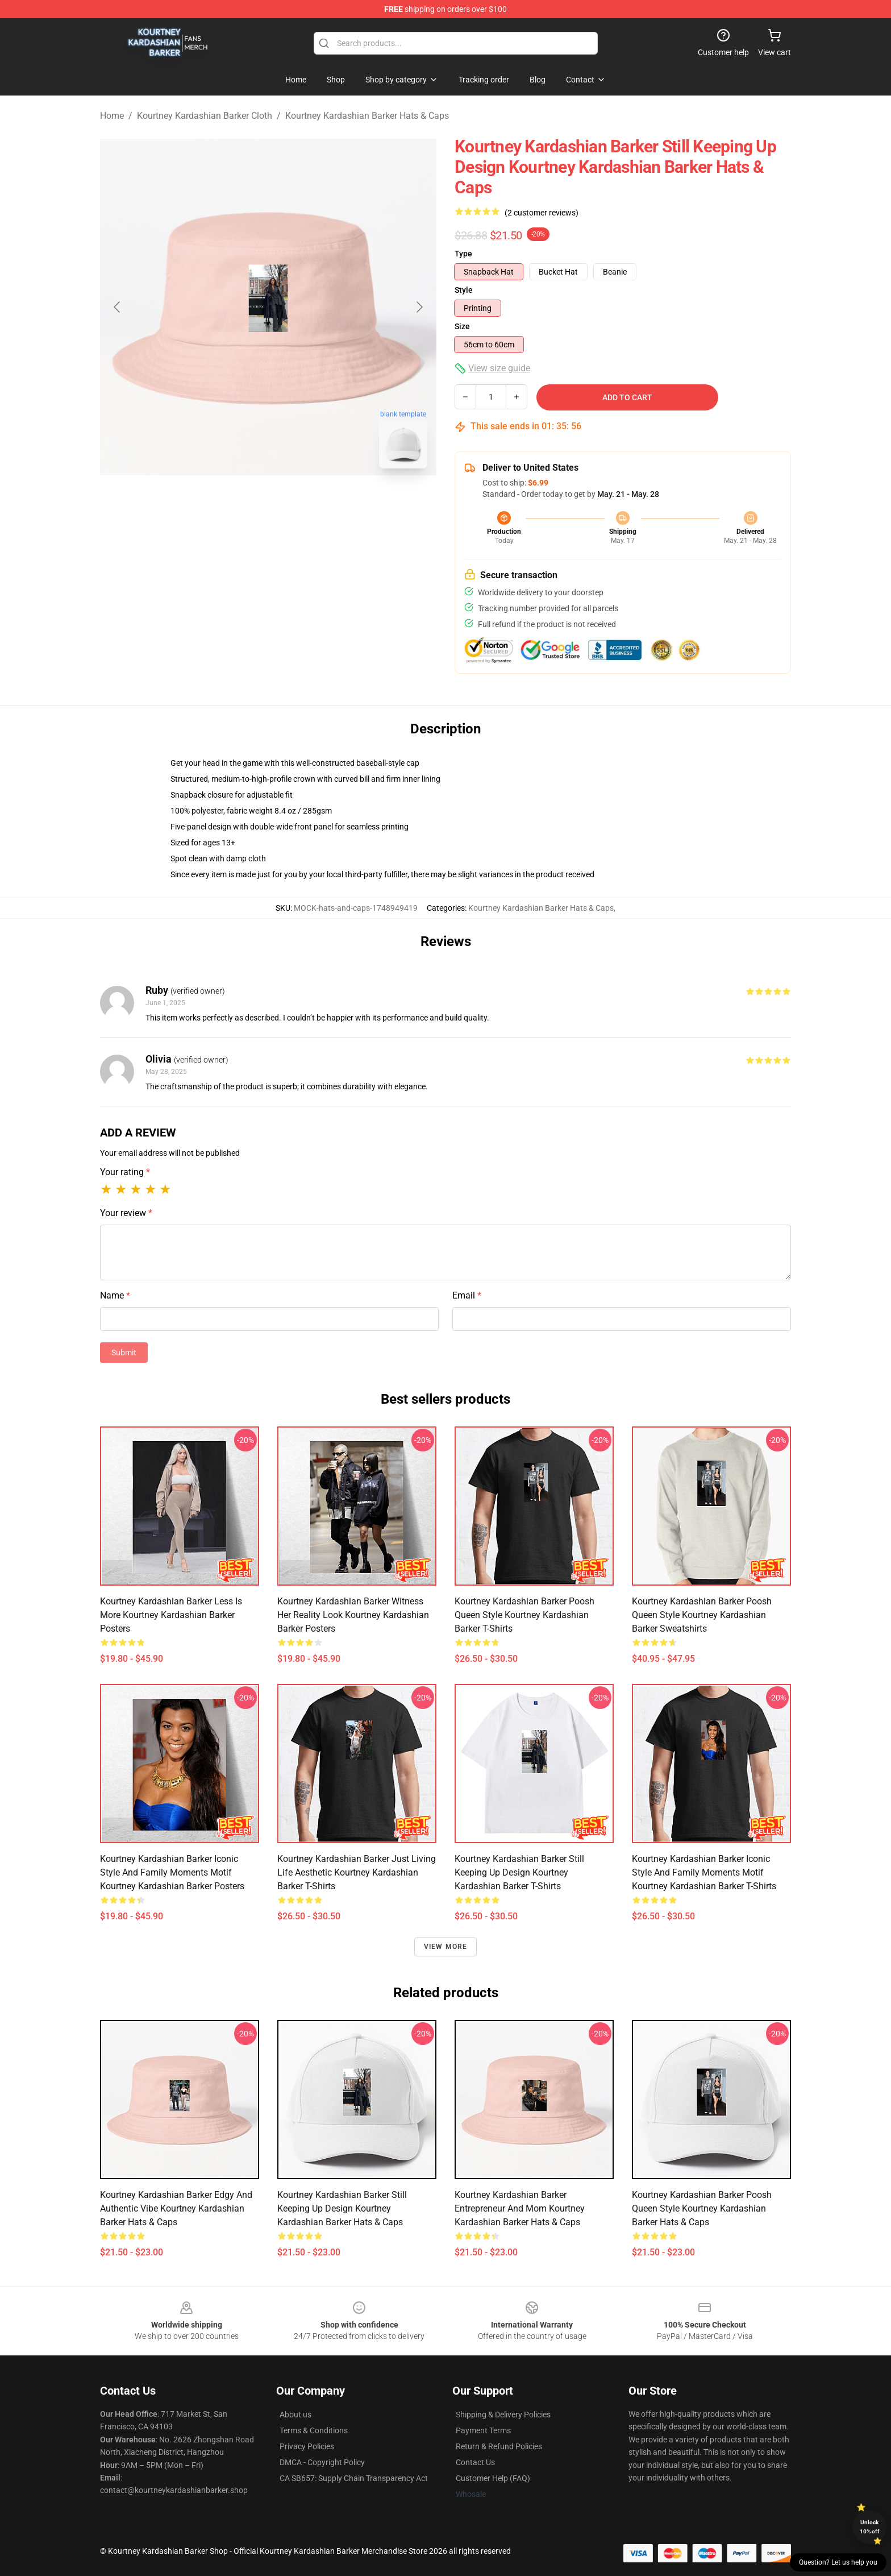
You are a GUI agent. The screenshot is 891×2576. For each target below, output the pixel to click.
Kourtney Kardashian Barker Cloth (204, 115)
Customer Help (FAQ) (493, 2478)
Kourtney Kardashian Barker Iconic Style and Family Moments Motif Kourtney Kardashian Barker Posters (172, 1872)
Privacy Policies (307, 2446)
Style (464, 289)
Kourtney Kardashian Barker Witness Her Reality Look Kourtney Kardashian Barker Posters (353, 1615)
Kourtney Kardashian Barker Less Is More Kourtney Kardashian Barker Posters (171, 1615)
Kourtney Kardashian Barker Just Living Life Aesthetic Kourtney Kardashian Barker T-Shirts (356, 1872)
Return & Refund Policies (499, 2446)
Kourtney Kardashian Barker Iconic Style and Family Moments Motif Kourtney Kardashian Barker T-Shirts (704, 1872)
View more (446, 1947)
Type (463, 253)
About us (295, 2414)
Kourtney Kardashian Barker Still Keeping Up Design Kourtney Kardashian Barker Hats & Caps (342, 2208)
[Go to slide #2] (297, 502)
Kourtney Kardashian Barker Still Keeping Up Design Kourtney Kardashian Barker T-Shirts (519, 1872)
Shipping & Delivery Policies (503, 2414)
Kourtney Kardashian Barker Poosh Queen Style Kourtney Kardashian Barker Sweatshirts (702, 1615)
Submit (123, 1352)
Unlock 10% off (870, 2526)
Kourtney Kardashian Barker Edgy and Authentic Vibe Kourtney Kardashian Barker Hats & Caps (176, 2208)
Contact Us (475, 2462)
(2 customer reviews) (541, 212)
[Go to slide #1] (238, 502)
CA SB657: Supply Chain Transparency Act (354, 2478)
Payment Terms (483, 2430)
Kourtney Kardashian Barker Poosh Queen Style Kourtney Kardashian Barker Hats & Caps (702, 2208)
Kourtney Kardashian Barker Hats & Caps (367, 115)
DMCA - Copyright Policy (322, 2462)
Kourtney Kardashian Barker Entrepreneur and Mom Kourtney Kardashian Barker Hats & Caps (520, 2208)
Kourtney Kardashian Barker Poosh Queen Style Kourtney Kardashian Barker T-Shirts (524, 1615)
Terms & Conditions (314, 2430)
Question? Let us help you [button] (838, 2562)
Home (112, 115)
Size (462, 326)
